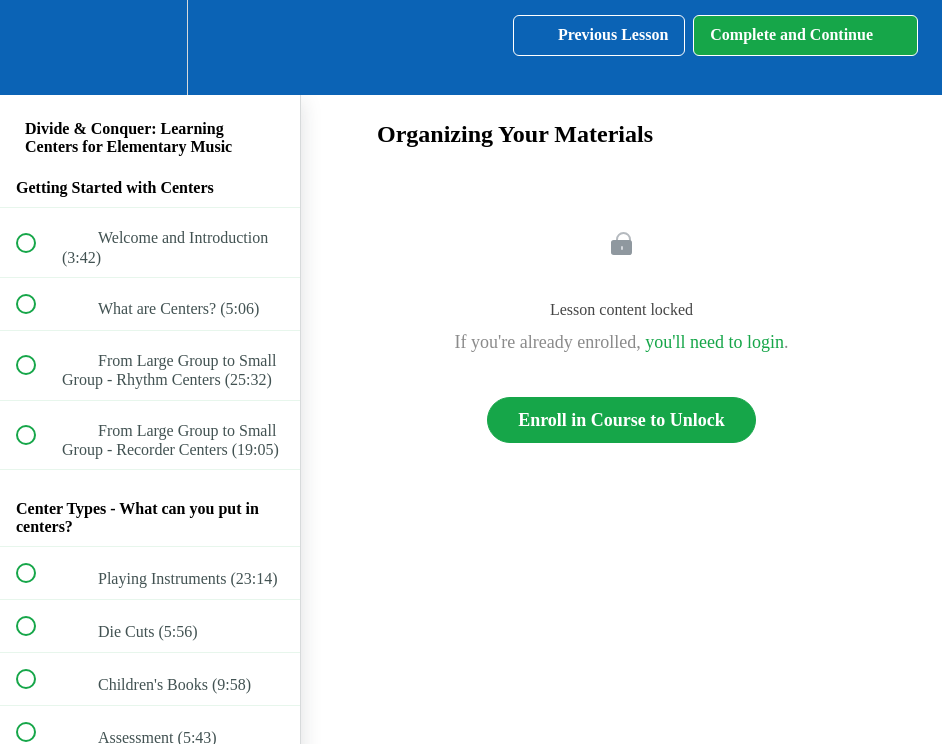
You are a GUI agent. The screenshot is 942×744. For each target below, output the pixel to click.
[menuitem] (150, 47)
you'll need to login (714, 342)
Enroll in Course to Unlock (621, 420)
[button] (37, 47)
